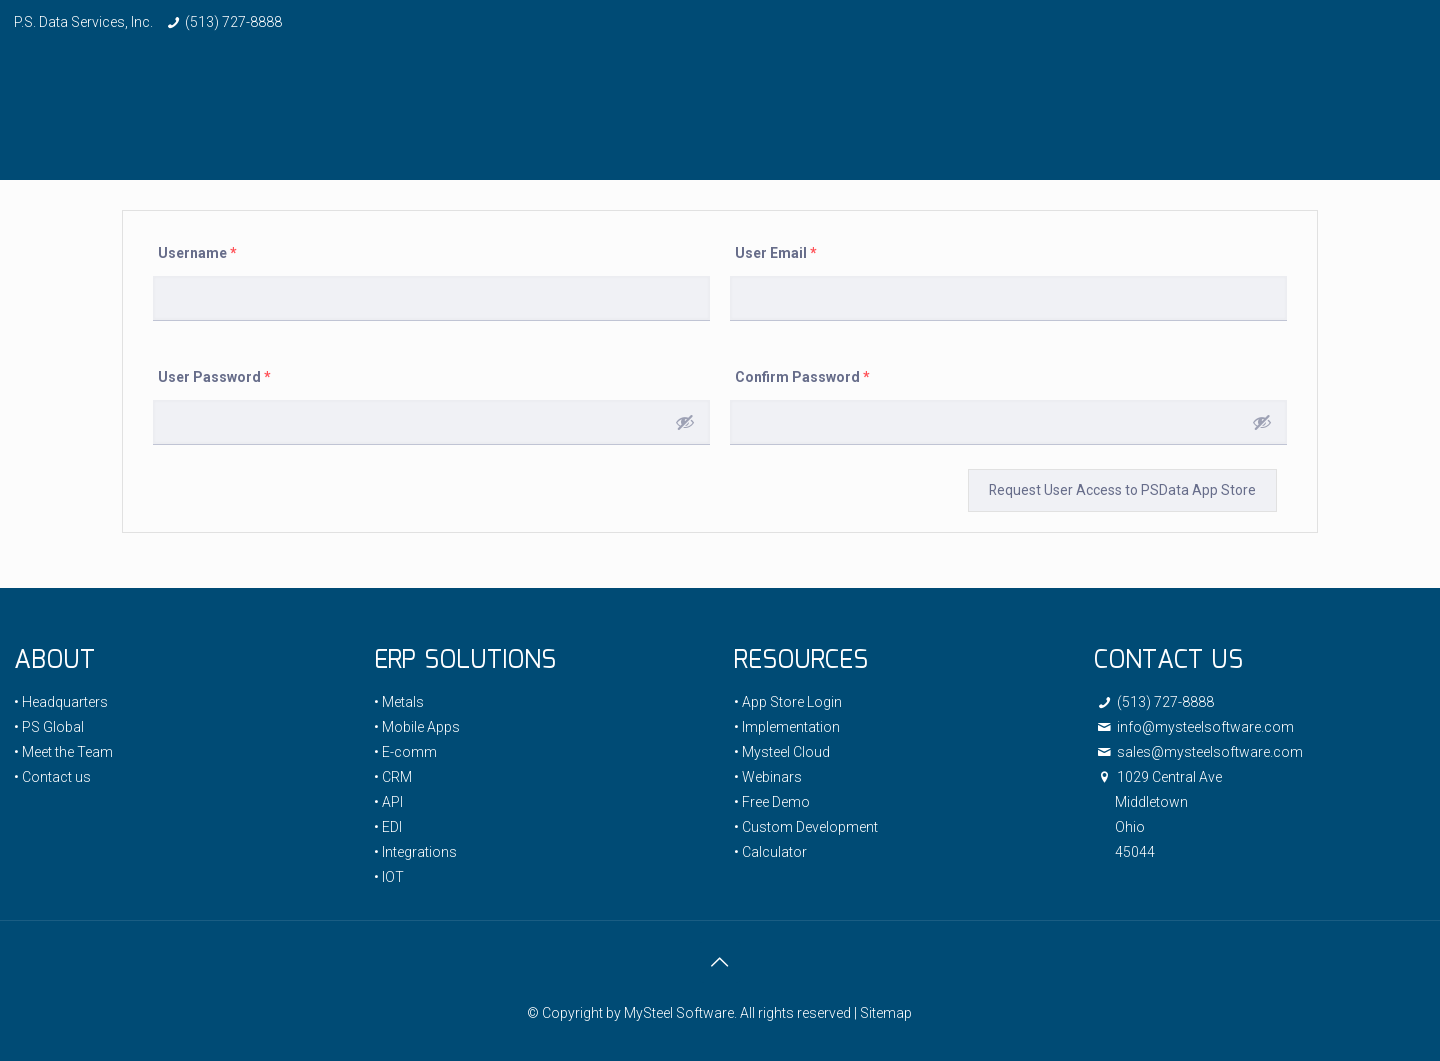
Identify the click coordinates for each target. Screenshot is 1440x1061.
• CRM (393, 777)
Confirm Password (802, 377)
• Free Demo (772, 802)
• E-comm (405, 752)
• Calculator (770, 852)
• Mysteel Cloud (782, 752)
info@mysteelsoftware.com (1194, 727)
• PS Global (49, 727)
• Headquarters (61, 702)
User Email (776, 253)
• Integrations (415, 852)
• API (388, 802)
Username (197, 253)
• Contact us (52, 777)
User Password (214, 377)
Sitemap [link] (886, 1013)
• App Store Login (788, 702)
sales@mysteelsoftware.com (1198, 752)
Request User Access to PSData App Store (1122, 490)
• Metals (399, 702)
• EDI (388, 827)
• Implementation (787, 727)
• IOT (389, 877)
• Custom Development (806, 827)
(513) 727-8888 (233, 22)
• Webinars (768, 777)
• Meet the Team (63, 752)
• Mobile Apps (417, 727)
